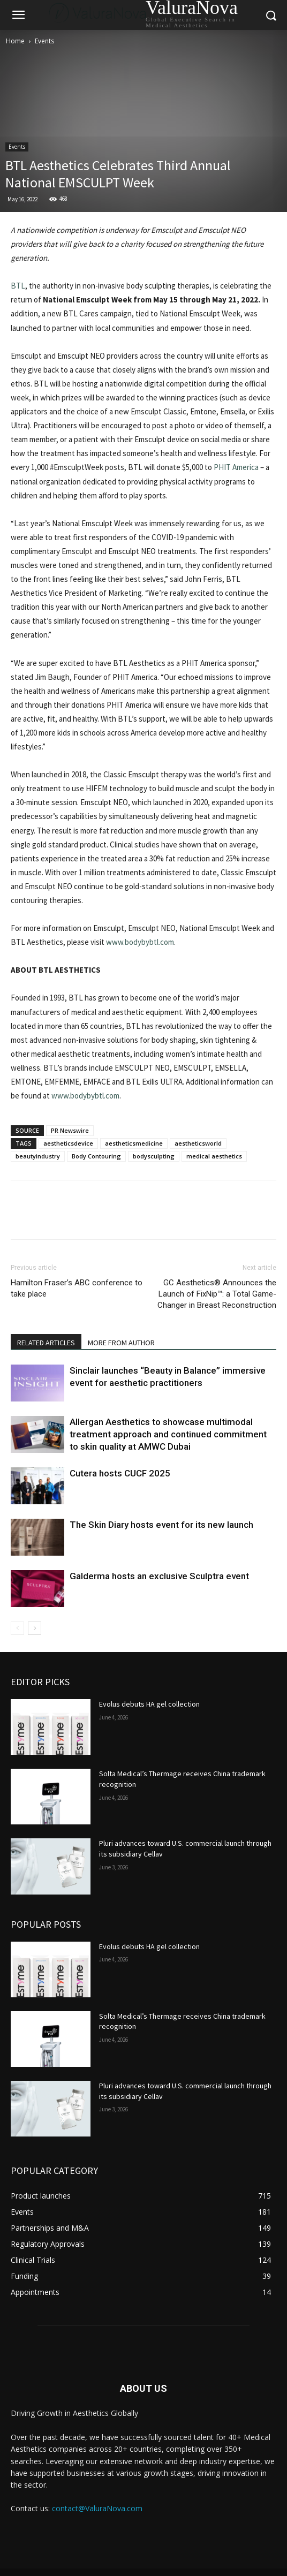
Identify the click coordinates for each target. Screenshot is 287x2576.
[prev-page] (17, 1628)
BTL (18, 286)
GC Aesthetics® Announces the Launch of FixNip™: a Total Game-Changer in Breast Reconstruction (216, 1294)
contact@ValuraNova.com (97, 2508)
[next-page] (34, 1628)
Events (44, 41)
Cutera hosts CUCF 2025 (120, 1473)
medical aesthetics (214, 1156)
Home (15, 41)
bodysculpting (154, 1156)
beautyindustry (38, 1156)
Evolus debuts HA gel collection (149, 1704)
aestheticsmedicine (134, 1143)
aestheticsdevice (68, 1143)
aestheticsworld (198, 1143)
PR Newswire (70, 1130)
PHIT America (236, 467)
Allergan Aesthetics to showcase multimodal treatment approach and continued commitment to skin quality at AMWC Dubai (168, 1434)
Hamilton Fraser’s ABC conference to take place (76, 1288)
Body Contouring (96, 1156)
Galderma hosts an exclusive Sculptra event (159, 1576)
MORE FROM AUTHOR (121, 1342)
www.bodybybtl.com (140, 942)
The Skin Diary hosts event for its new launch (161, 1524)
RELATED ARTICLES (46, 1342)
